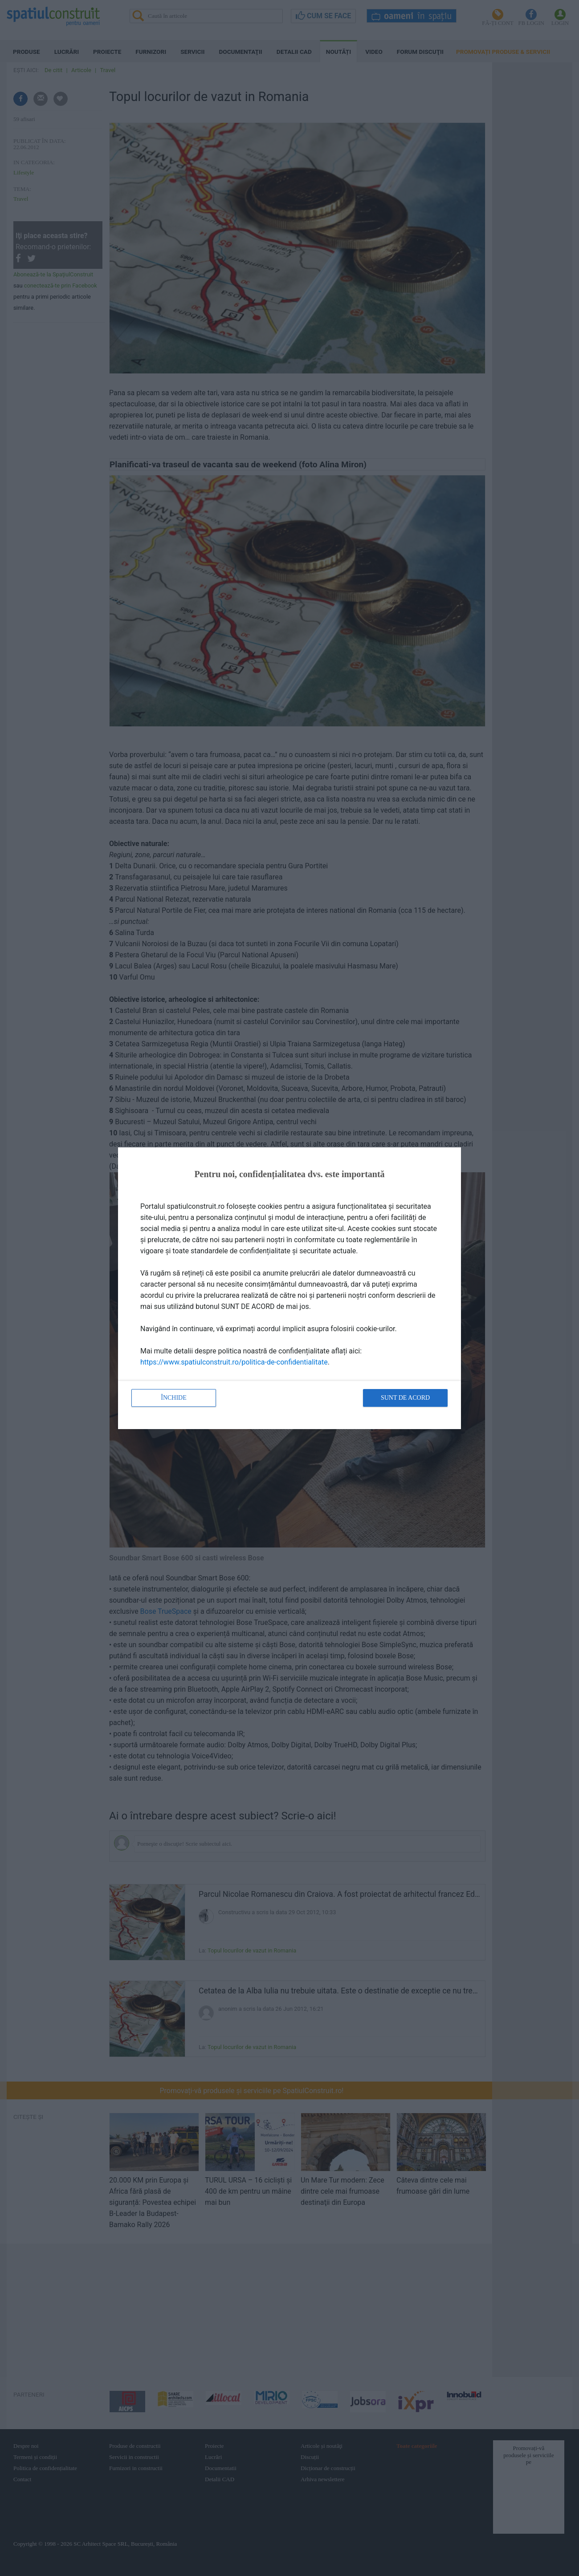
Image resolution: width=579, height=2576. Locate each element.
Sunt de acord (405, 1397)
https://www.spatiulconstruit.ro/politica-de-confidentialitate (234, 1362)
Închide (174, 1397)
